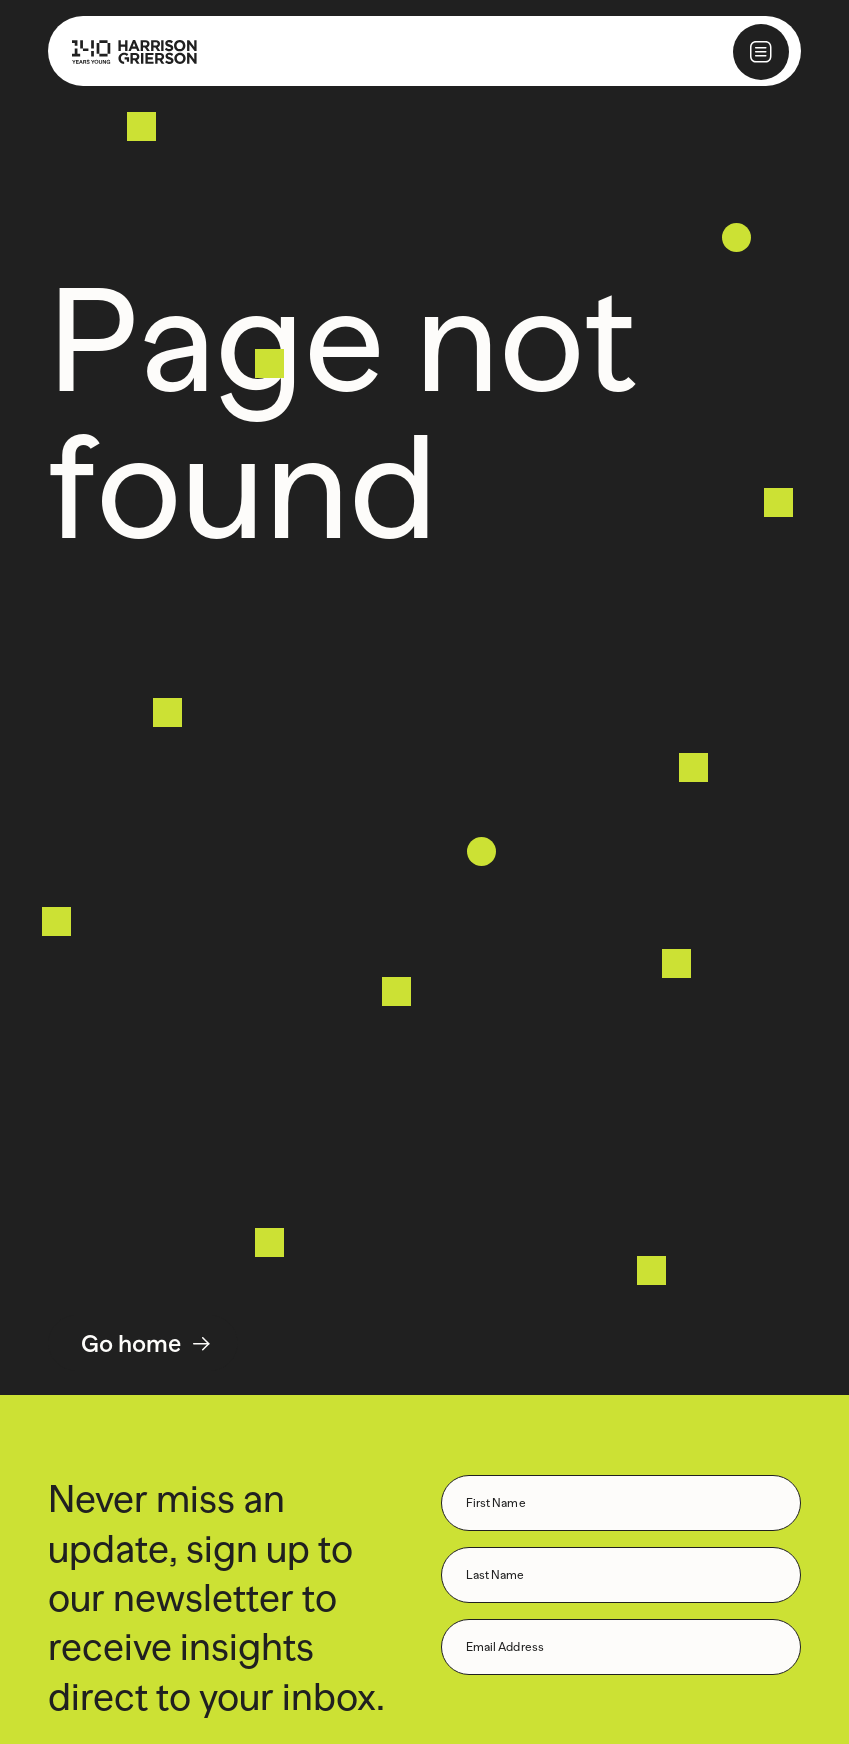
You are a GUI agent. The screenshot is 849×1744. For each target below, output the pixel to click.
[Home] (122, 51)
